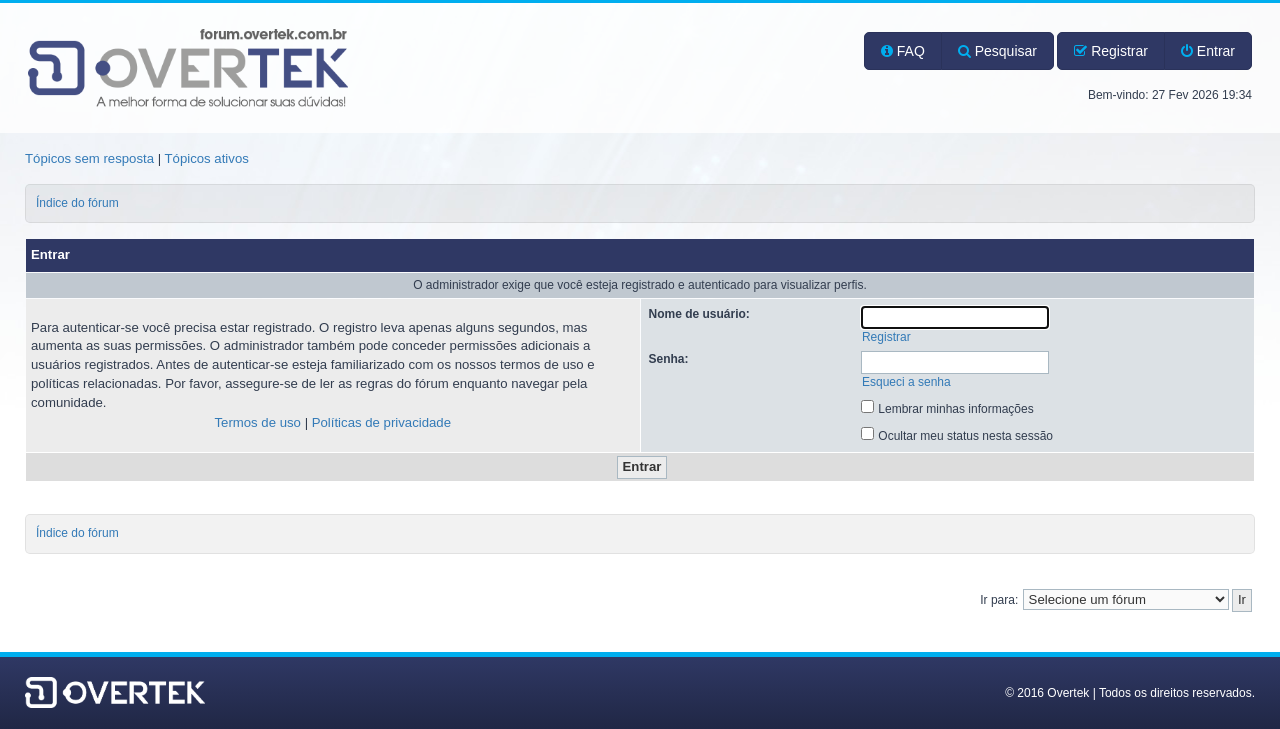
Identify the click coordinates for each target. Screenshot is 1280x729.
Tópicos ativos (207, 158)
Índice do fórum (77, 203)
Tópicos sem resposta (89, 158)
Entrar (1208, 51)
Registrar (1111, 51)
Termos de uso (257, 422)
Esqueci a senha (906, 382)
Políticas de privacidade (381, 422)
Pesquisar (997, 51)
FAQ (903, 51)
